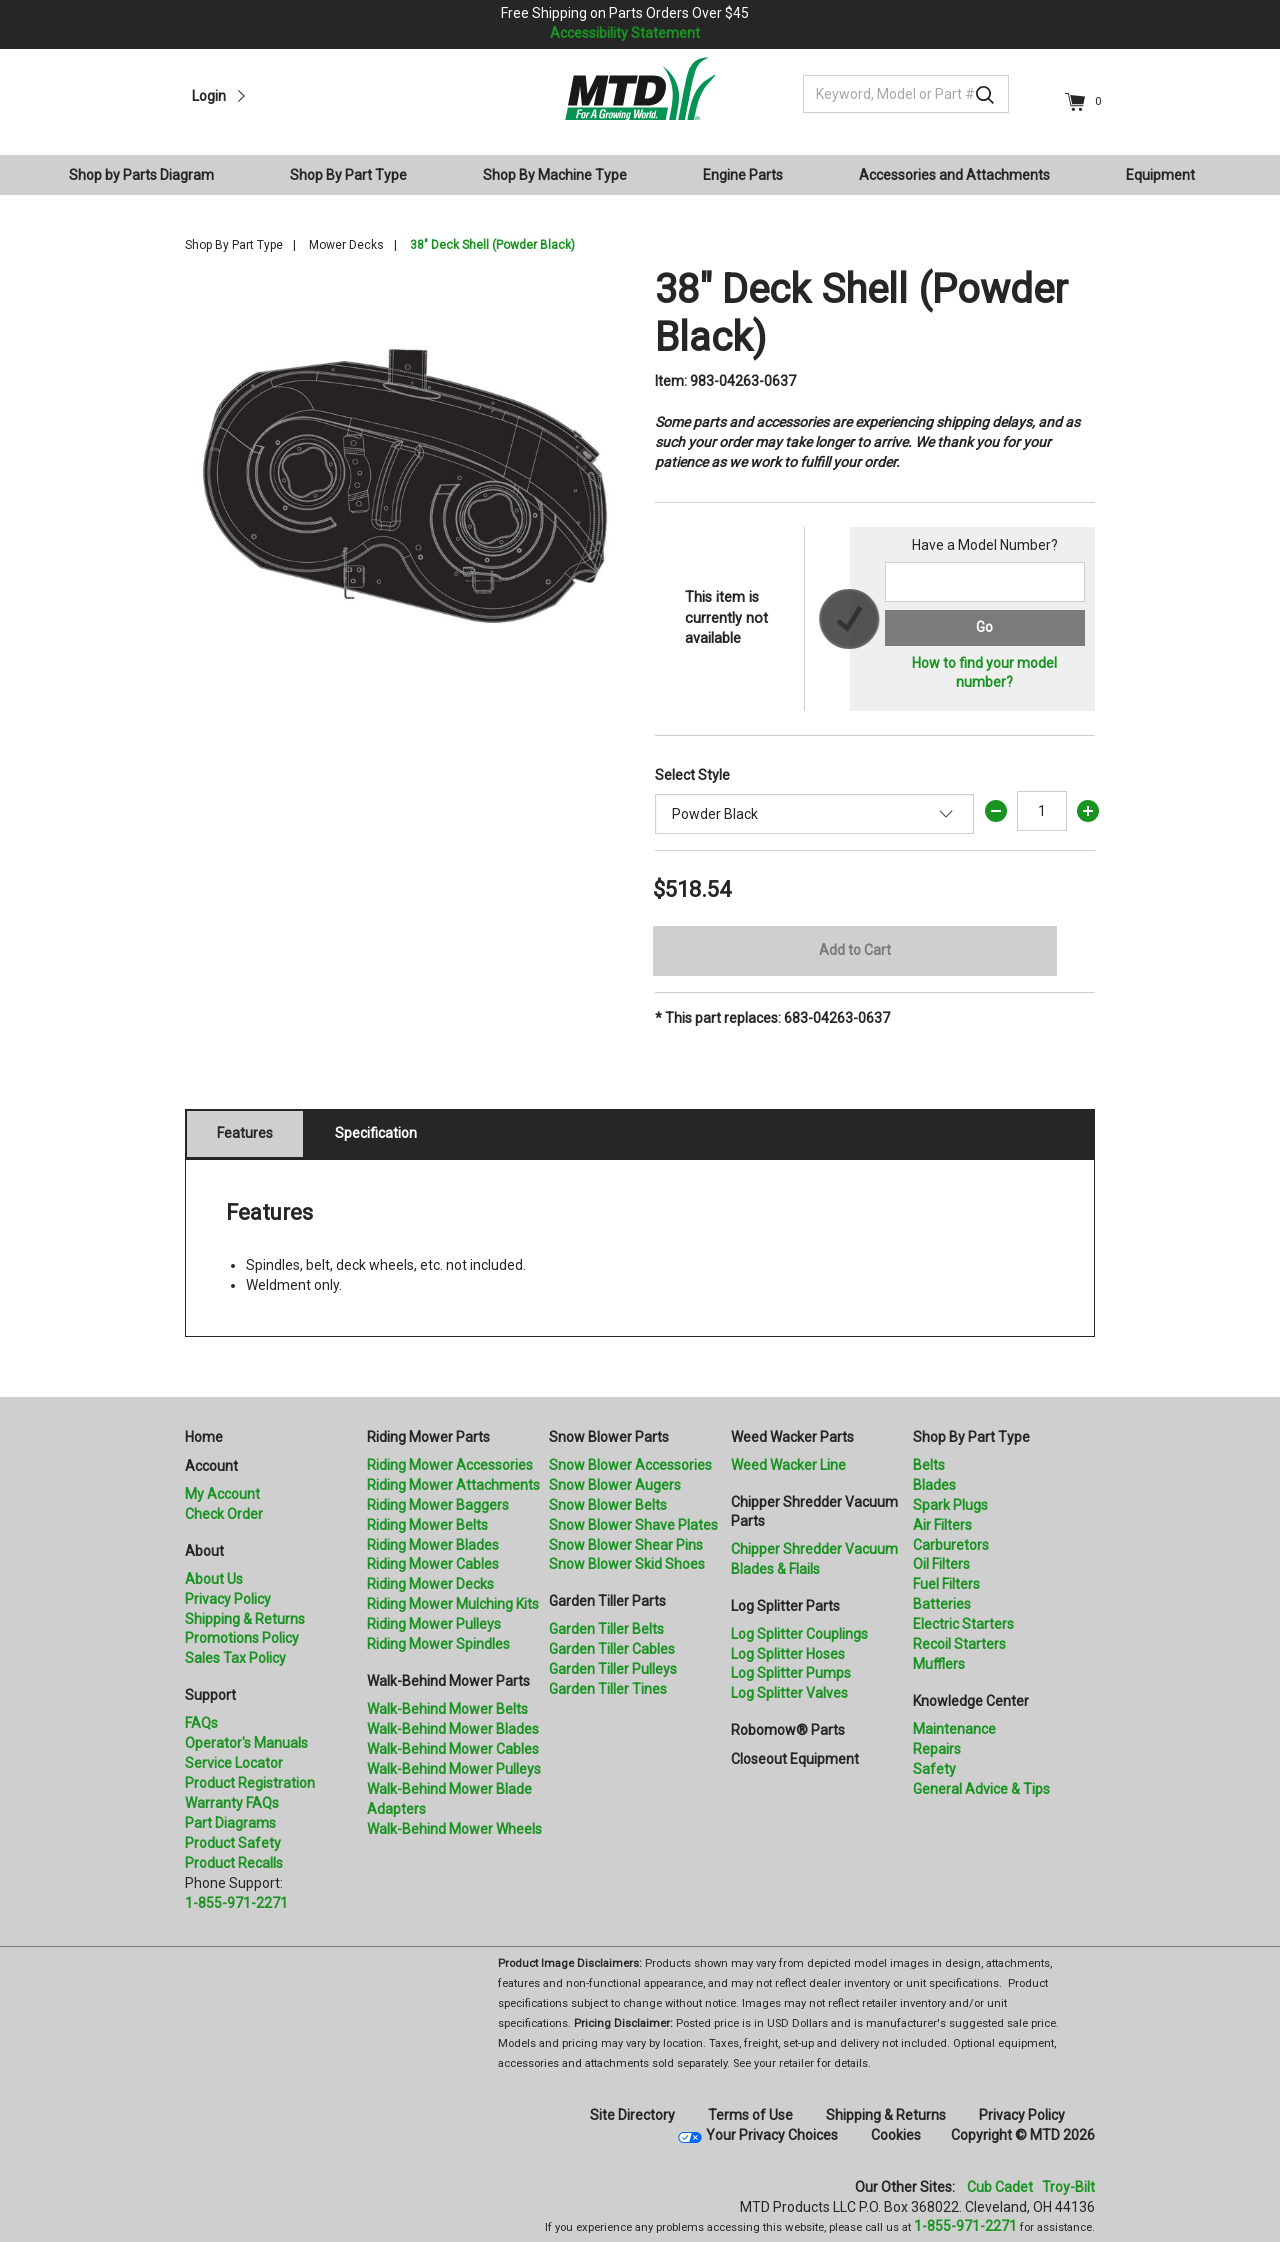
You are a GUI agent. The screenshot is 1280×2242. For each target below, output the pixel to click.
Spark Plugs (950, 1505)
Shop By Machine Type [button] (555, 175)
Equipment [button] (1160, 175)
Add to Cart (855, 950)
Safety (934, 1769)
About (204, 1551)
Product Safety (233, 1843)
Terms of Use (750, 2115)
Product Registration (250, 1783)
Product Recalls (234, 1863)
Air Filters (942, 1525)
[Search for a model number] (985, 582)
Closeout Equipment (795, 1759)
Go (984, 627)
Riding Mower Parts (428, 1437)
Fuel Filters (946, 1584)
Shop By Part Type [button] (348, 175)
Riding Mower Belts (427, 1525)
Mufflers (939, 1664)
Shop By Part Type (234, 245)
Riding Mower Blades (433, 1545)
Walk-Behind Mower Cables (453, 1749)
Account (211, 1466)
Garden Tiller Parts (607, 1601)
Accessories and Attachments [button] (954, 175)
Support (210, 1695)
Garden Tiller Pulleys (613, 1669)
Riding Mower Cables (433, 1564)
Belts (929, 1465)
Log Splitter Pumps (791, 1673)
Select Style (692, 775)
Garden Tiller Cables (612, 1649)
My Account (222, 1494)
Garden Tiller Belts (606, 1629)
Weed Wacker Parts (792, 1437)
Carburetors (951, 1545)
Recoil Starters (959, 1644)
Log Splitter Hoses (788, 1654)
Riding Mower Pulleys (434, 1624)
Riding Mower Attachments (453, 1485)
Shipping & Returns (245, 1619)
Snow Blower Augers (615, 1485)
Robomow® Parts (788, 1730)
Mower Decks (346, 245)
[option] (405, 486)
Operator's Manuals (246, 1743)
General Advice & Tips (981, 1789)
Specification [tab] (376, 1133)
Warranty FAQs (232, 1803)
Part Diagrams (230, 1823)
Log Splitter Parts (785, 1606)
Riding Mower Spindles (438, 1644)
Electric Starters (963, 1624)
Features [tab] (245, 1133)
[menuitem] (149, 175)
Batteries (942, 1604)
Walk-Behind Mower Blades (453, 1729)
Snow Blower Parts (609, 1437)
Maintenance (954, 1729)
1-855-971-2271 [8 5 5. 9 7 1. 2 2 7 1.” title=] (236, 1903)
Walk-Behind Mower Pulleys (454, 1769)
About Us (214, 1579)
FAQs (201, 1723)
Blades (934, 1485)
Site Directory (632, 2115)
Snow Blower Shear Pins (626, 1545)
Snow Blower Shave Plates (633, 1525)
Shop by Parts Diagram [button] (141, 175)
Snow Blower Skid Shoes (627, 1564)
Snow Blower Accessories (630, 1465)
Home (204, 1437)
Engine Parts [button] (743, 175)
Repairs (937, 1749)
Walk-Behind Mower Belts (447, 1709)
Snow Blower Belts (608, 1505)
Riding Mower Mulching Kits (453, 1604)
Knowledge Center (971, 1701)
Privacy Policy (228, 1599)
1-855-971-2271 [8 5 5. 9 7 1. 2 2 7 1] (965, 2226)
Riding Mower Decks (430, 1584)
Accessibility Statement (625, 33)
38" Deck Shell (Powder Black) (492, 245)
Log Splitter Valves (789, 1693)
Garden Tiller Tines (608, 1689)
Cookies (896, 2135)
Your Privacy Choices (772, 2135)
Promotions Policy (242, 1638)
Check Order (224, 1514)
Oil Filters (941, 1564)
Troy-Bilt (1068, 2187)
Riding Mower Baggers (438, 1505)
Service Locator (234, 1763)
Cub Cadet (1000, 2187)
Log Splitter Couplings (799, 1634)
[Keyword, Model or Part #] (906, 94)
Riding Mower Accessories (450, 1465)
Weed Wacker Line (788, 1465)
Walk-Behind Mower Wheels (454, 1829)
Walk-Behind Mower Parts (448, 1681)
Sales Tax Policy (235, 1658)
